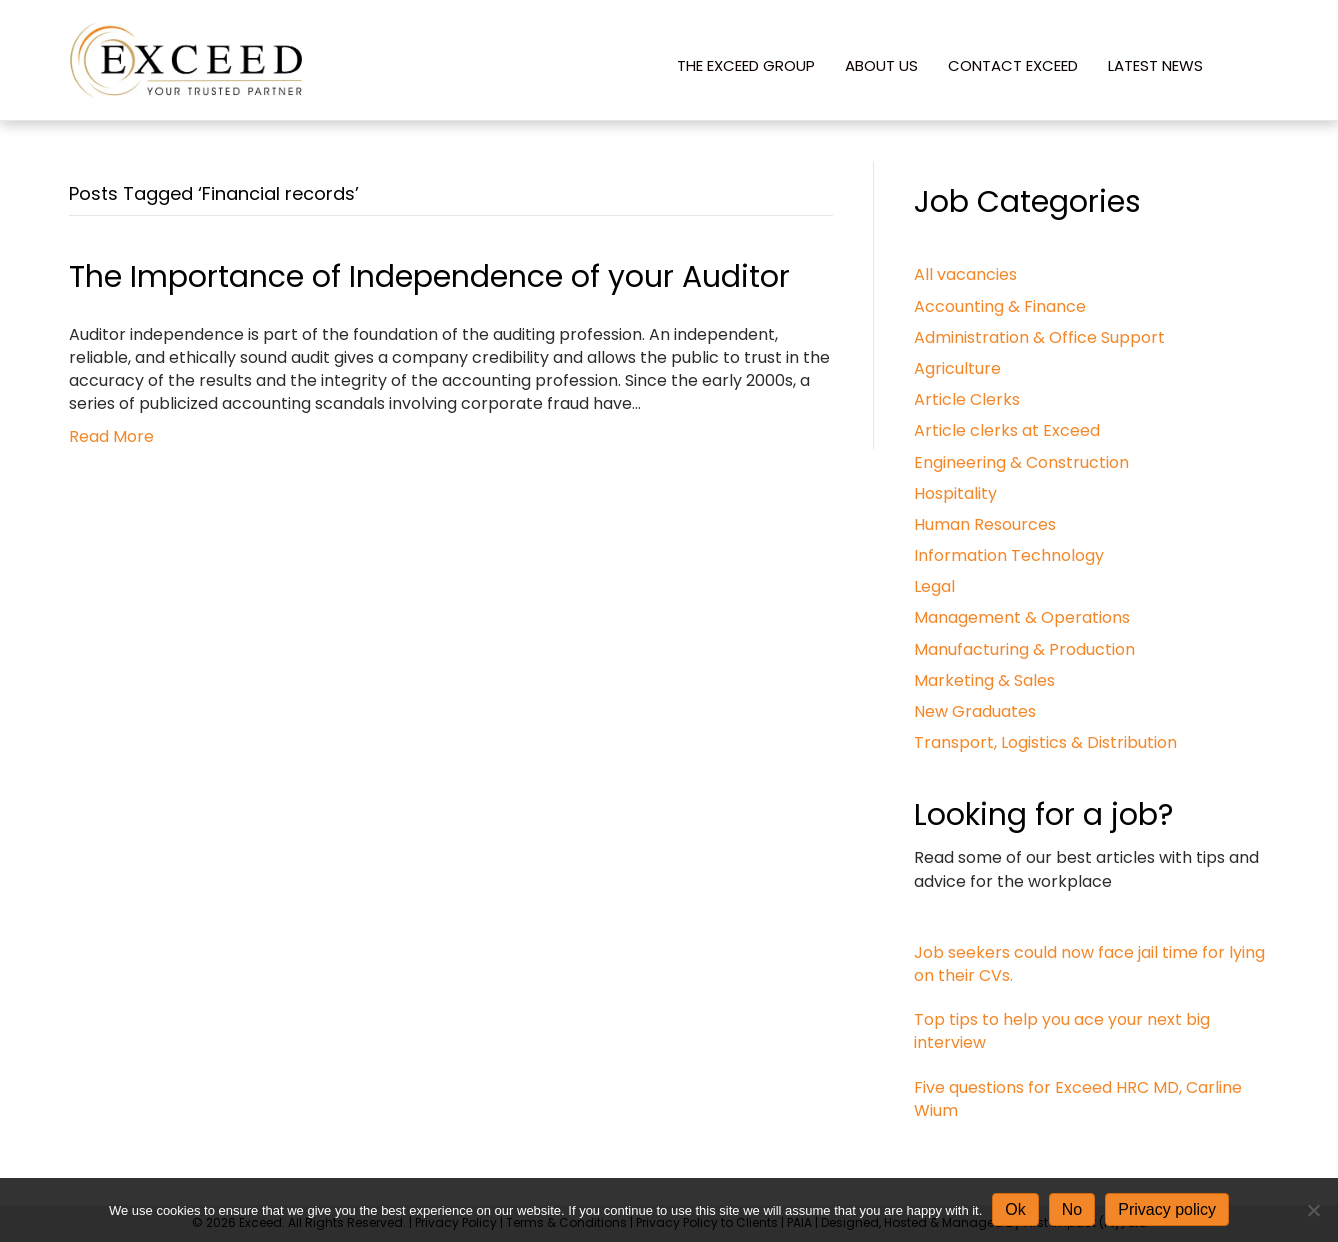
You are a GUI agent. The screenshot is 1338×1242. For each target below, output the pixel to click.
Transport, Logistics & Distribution (1045, 742)
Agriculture (957, 368)
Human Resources (985, 524)
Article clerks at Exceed (1007, 430)
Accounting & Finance (1000, 306)
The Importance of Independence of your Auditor (429, 277)
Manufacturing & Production (1024, 649)
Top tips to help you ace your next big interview (1062, 1031)
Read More (111, 436)
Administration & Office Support (1039, 337)
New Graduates (975, 711)
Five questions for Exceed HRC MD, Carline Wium (1078, 1099)
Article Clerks (967, 399)
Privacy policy (1167, 1209)
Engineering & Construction (1021, 462)
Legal (934, 586)
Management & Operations (1022, 617)
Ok (1015, 1209)
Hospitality (955, 493)
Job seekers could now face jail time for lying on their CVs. (1089, 964)
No (1072, 1209)
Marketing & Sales (984, 680)
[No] (1313, 1210)
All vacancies (965, 274)
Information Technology (1009, 555)
